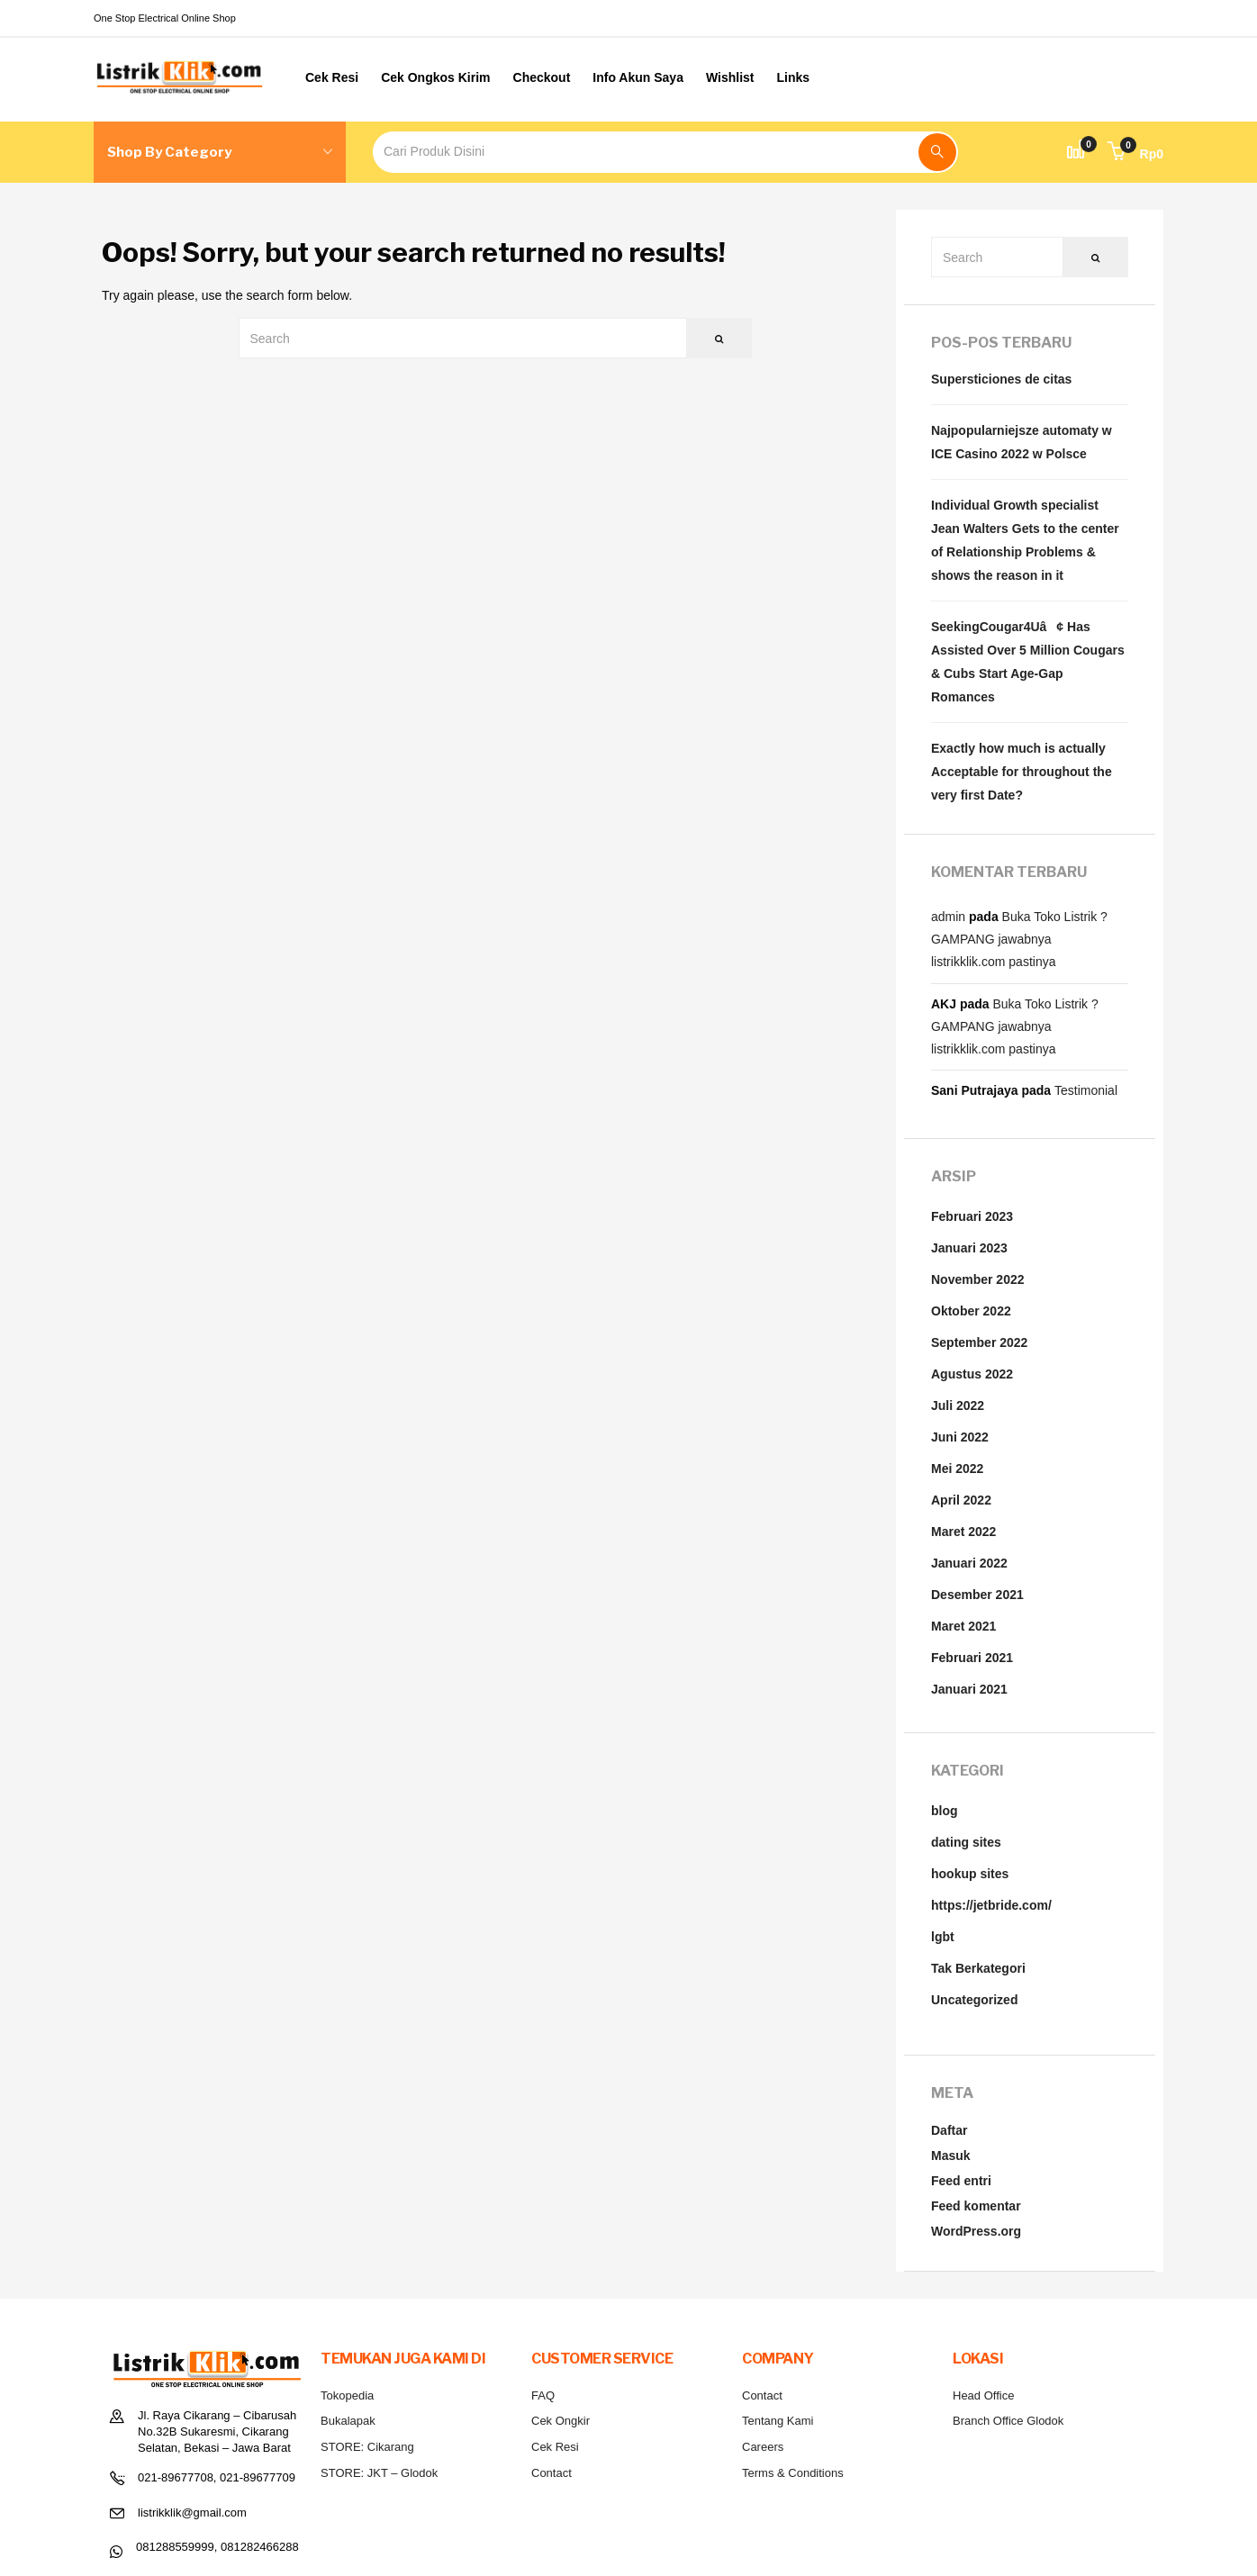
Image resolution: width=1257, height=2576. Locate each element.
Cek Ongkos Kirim (435, 77)
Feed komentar (976, 2206)
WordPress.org (976, 2231)
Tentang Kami (778, 2420)
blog (944, 1810)
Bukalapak (348, 2420)
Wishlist (730, 77)
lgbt (942, 1937)
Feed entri (961, 2181)
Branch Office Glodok (1008, 2420)
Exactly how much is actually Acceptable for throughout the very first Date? (1021, 771)
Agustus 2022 (972, 1374)
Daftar (949, 2130)
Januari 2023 (969, 1248)
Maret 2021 (963, 1626)
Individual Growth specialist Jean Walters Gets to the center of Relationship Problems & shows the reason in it (1025, 540)
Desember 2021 (977, 1594)
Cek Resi (331, 77)
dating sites (966, 1842)
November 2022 (978, 1279)
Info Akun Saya (637, 77)
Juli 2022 (957, 1405)
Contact (551, 2473)
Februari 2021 (972, 1657)
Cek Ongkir (560, 2420)
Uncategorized (974, 2000)
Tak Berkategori (978, 1968)
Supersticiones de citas (1001, 379)
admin (948, 916)
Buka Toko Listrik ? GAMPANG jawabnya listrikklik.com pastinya (1019, 939)
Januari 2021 (969, 1689)
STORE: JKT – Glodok (379, 2473)
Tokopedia (347, 2395)
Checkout (542, 77)
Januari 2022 (969, 1563)
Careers (762, 2447)
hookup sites (969, 1873)
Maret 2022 (963, 1531)
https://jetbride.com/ (991, 1905)
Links (793, 77)
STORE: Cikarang (367, 2447)
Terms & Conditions (793, 2473)
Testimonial (1085, 1090)
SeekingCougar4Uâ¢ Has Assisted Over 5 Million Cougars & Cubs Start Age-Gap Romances (1028, 661)
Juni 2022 (960, 1437)
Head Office (983, 2395)
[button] (1135, 154)
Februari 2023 (972, 1216)
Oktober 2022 (971, 1311)
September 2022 (979, 1342)
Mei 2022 (957, 1468)
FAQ (543, 2395)
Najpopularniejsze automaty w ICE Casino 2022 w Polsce (1021, 442)
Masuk (951, 2155)
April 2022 (961, 1500)
